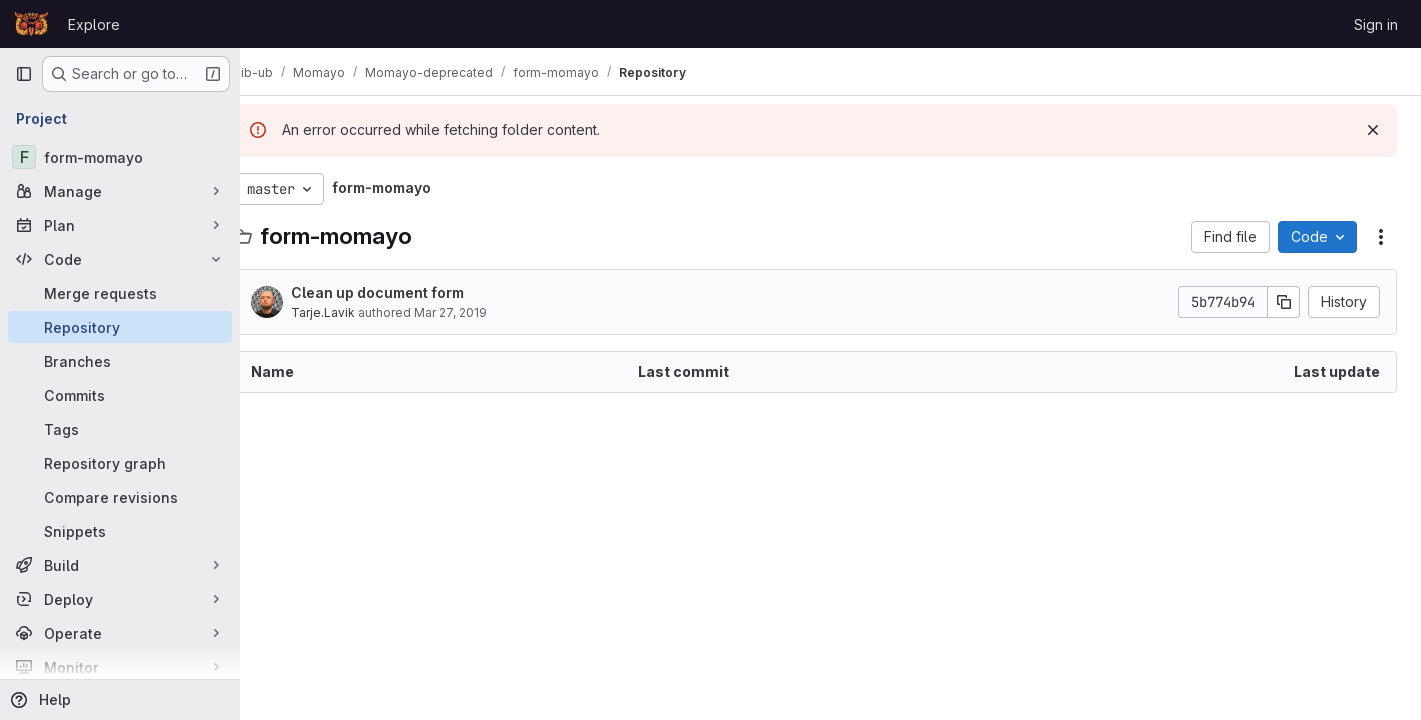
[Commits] (120, 395)
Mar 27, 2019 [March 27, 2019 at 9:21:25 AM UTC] (480, 312)
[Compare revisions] (120, 497)
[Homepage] (31, 24)
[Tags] (120, 429)
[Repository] (120, 327)
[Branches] (120, 361)
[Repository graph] (120, 463)
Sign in (1376, 24)
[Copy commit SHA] (1284, 302)
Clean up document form (407, 292)
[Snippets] (120, 531)
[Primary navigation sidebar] (24, 74)
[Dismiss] (1373, 130)
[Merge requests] (120, 293)
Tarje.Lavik (353, 312)
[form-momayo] (120, 157)
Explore (94, 24)
